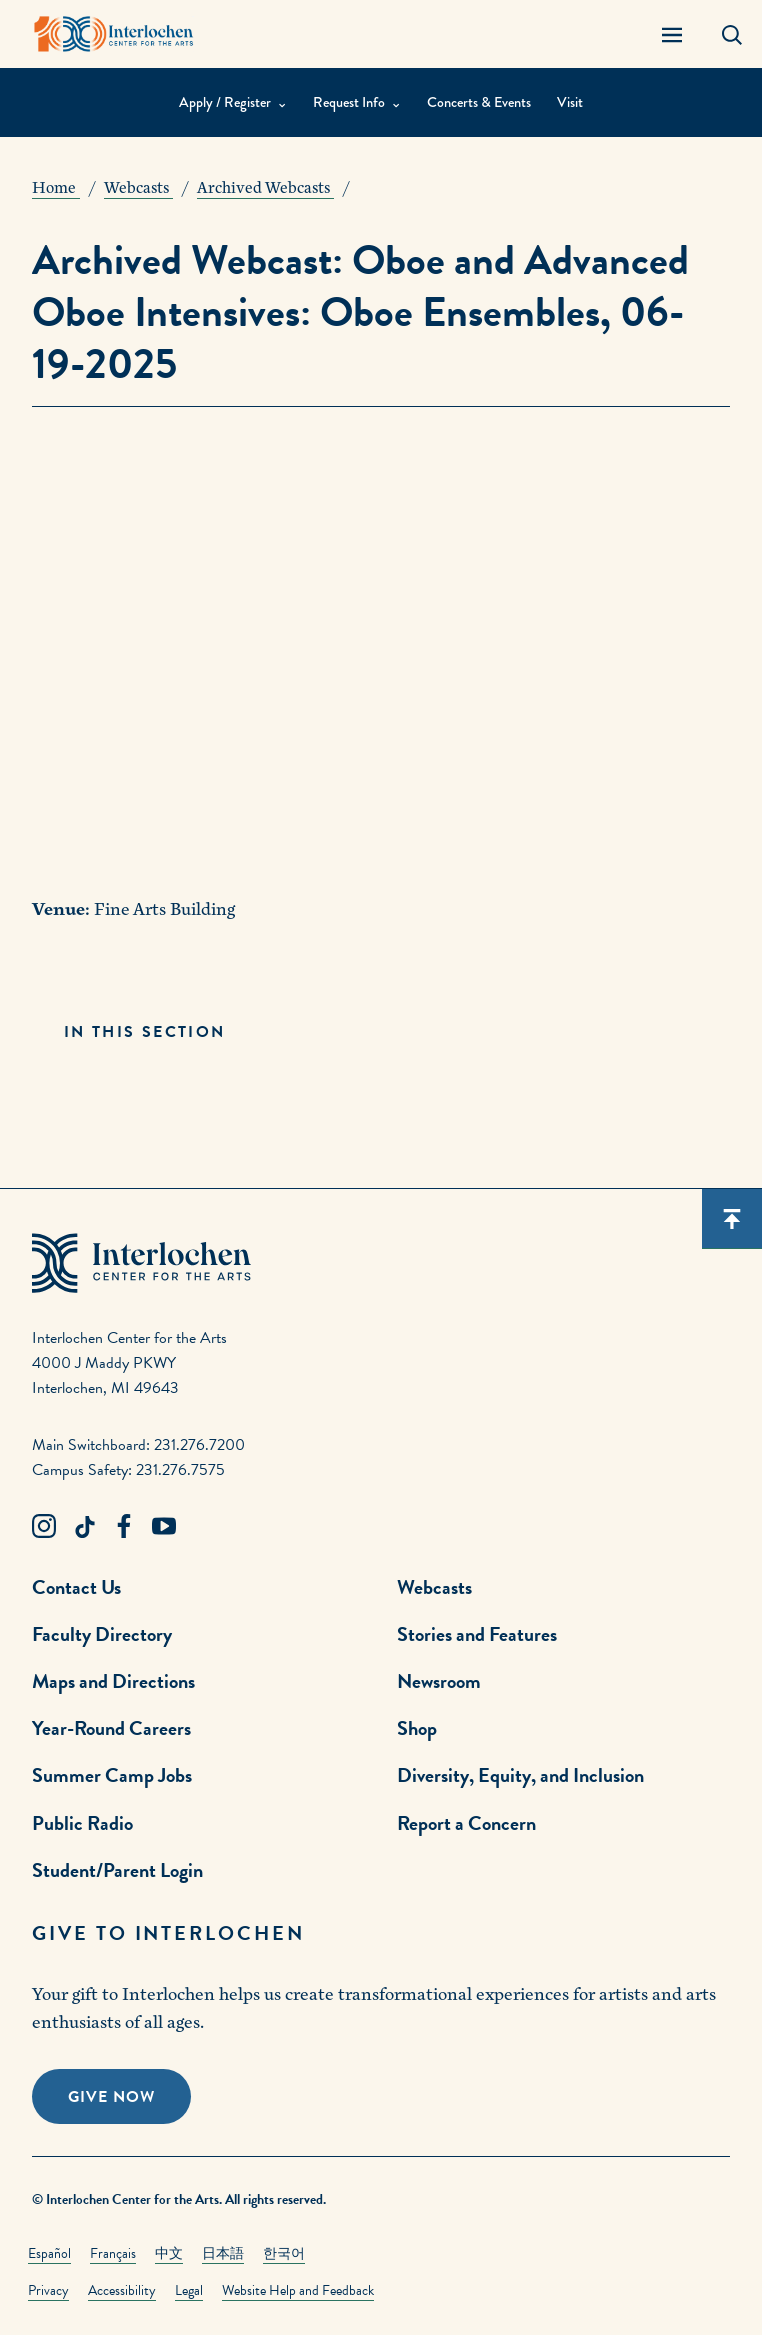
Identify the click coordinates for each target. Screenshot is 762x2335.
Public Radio (82, 1823)
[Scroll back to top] (732, 1219)
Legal (189, 2290)
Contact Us (76, 1587)
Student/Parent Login (117, 1870)
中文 (169, 2253)
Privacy (48, 2290)
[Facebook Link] (124, 1527)
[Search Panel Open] (732, 34)
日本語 (223, 2253)
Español (49, 2253)
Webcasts (434, 1587)
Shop (417, 1728)
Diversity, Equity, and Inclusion (520, 1775)
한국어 (284, 2253)
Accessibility (122, 2290)
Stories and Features (477, 1634)
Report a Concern (466, 1823)
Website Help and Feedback (298, 2290)
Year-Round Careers (111, 1728)
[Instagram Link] (44, 1527)
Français (113, 2253)
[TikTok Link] (84, 1527)
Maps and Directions (113, 1681)
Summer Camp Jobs (112, 1775)
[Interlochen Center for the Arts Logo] (114, 34)
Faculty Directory (102, 1634)
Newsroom (439, 1681)
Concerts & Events (479, 102)
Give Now (111, 2097)
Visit (570, 102)
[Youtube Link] (164, 1527)
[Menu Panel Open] (672, 34)
